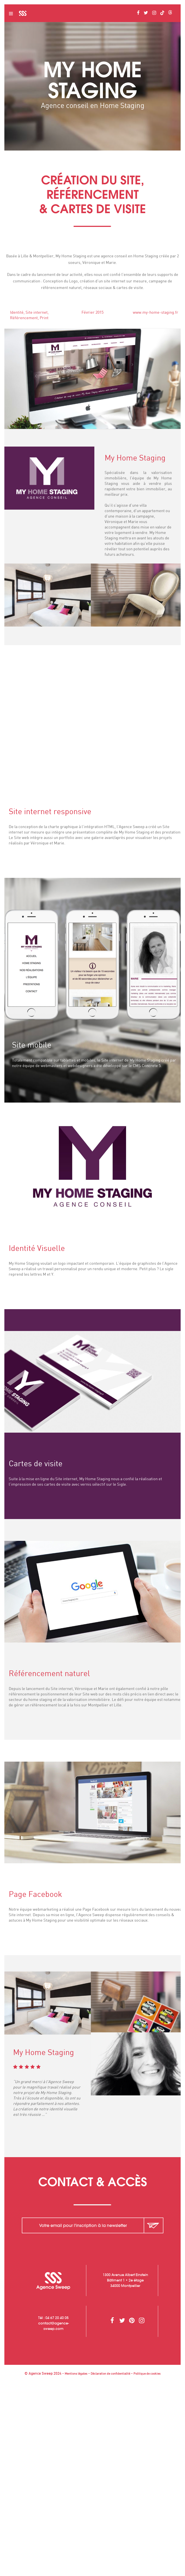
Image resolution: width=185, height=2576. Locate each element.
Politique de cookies (147, 2373)
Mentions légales (76, 2373)
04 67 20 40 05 (57, 2317)
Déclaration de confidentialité (110, 2373)
